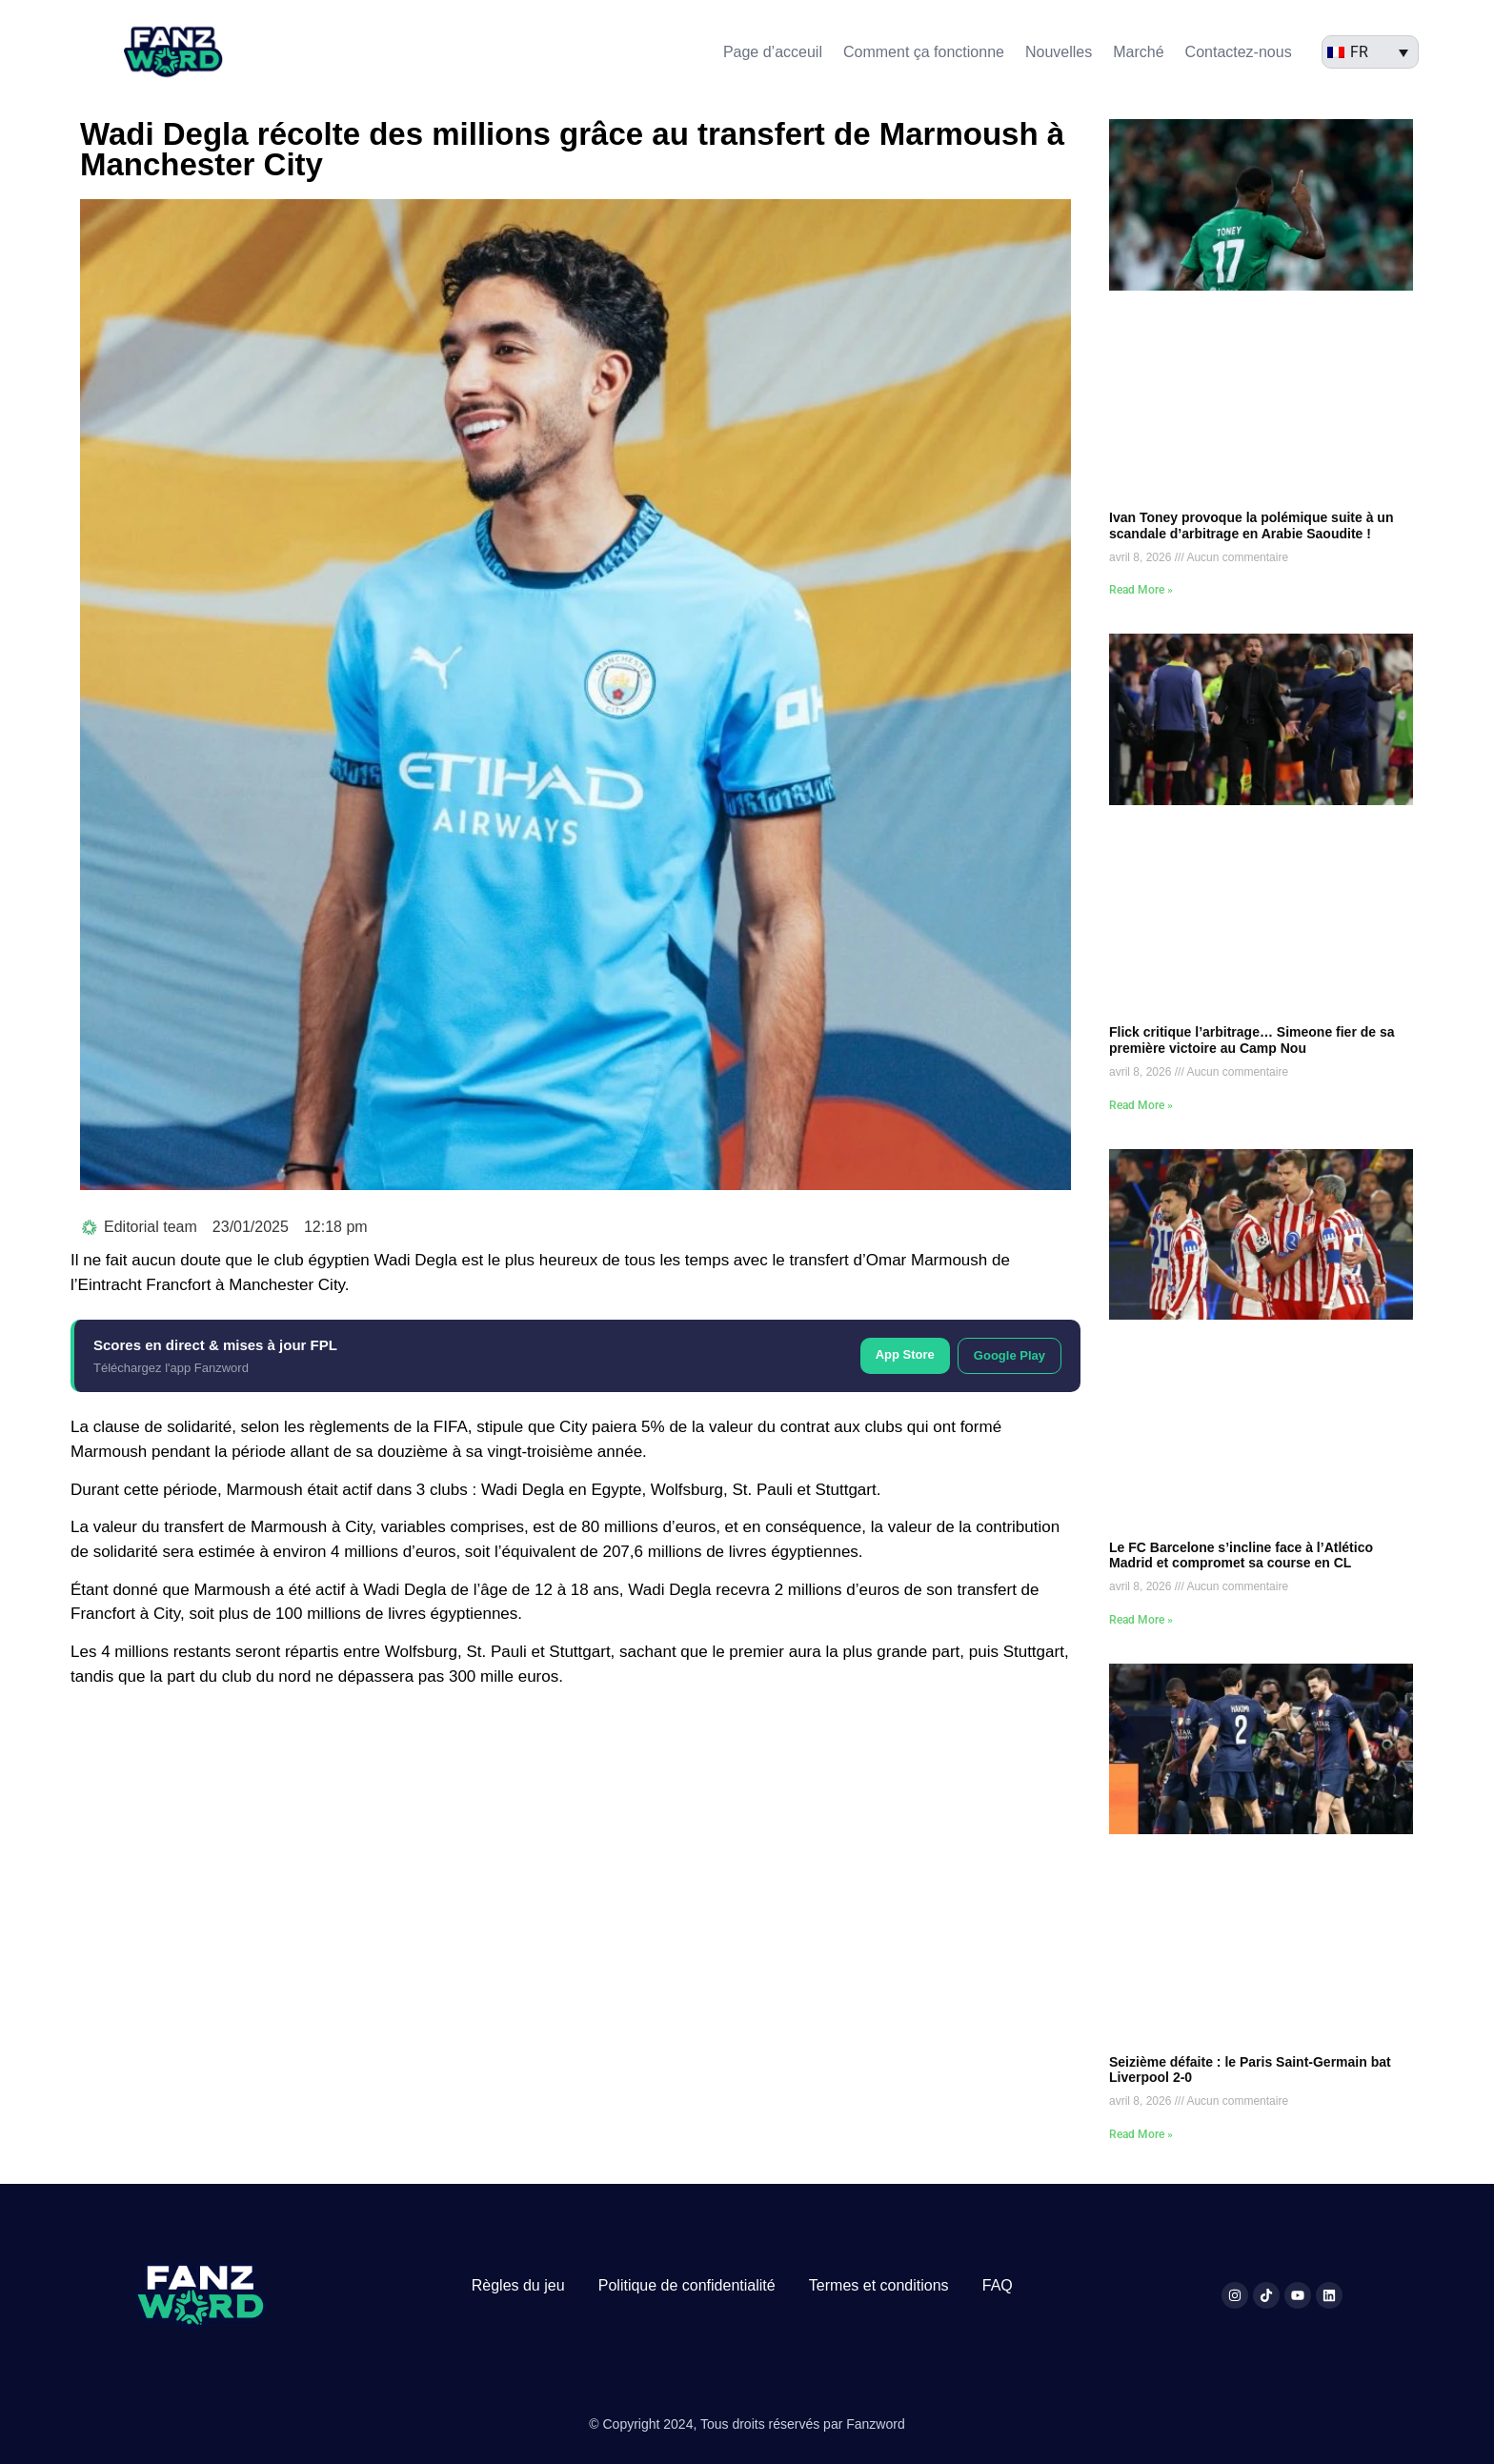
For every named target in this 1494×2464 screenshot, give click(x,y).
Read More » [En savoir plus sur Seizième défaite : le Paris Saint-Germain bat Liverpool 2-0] (1141, 2134)
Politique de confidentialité (687, 2285)
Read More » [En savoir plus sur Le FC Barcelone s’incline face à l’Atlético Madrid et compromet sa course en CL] (1141, 1619)
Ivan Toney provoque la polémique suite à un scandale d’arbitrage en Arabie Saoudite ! (1251, 525)
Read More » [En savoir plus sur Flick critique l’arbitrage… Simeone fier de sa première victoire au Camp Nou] (1141, 1105)
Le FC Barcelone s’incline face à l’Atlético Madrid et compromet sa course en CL (1241, 1555)
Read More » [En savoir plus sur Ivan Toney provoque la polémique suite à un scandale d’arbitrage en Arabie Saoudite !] (1141, 589)
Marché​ (1138, 52)
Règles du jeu (518, 2285)
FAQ (997, 2285)
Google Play (1009, 1355)
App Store (905, 1354)
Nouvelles (1058, 52)
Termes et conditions (879, 2285)
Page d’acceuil (772, 52)
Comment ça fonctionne (923, 52)
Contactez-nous (1238, 52)
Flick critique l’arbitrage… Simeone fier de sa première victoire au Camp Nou (1252, 1040)
